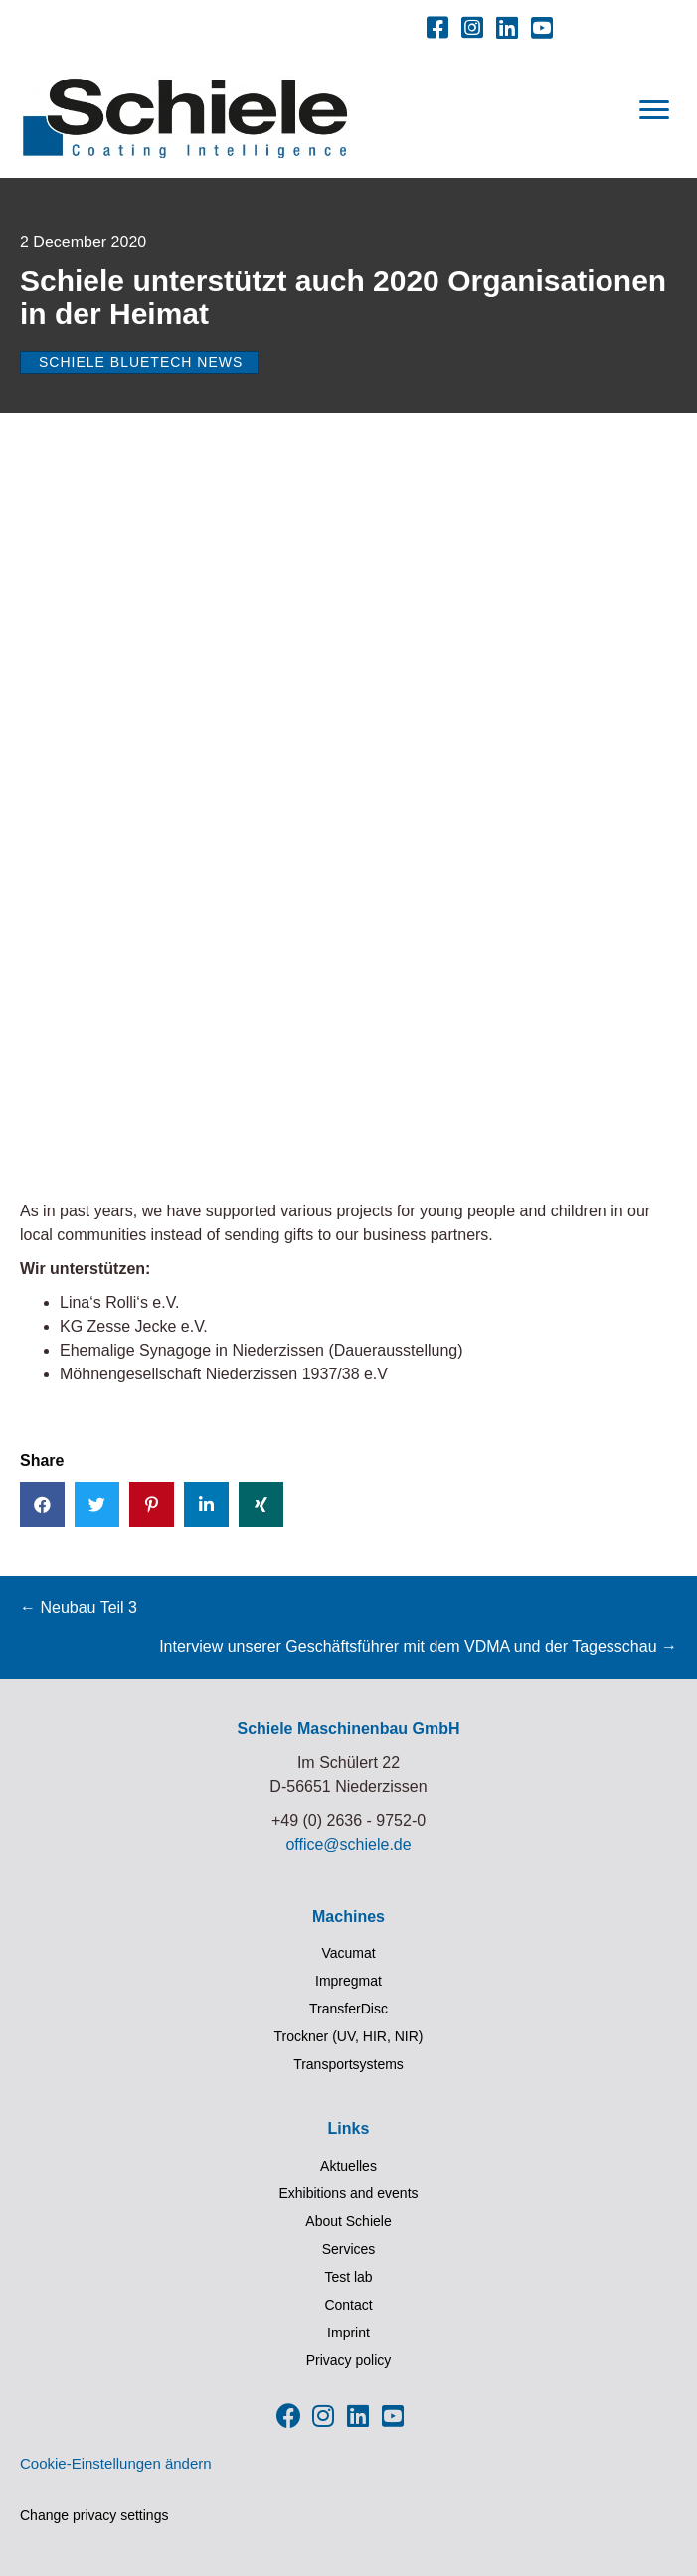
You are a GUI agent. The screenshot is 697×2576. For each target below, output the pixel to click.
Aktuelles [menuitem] (348, 2166)
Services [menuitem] (349, 2249)
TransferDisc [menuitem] (348, 2008)
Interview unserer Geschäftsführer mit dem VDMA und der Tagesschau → (418, 1646)
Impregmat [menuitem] (348, 1981)
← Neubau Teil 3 (78, 1607)
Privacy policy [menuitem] (349, 2360)
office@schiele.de (348, 1844)
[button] (437, 27)
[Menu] (654, 110)
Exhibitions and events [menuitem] (348, 2193)
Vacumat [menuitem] (348, 1953)
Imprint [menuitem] (348, 2332)
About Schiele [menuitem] (348, 2221)
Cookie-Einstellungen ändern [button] (116, 2463)
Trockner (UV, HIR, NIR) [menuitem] (349, 2036)
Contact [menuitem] (348, 2305)
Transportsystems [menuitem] (348, 2064)
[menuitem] (206, 23)
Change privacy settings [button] (94, 2515)
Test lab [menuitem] (348, 2277)
